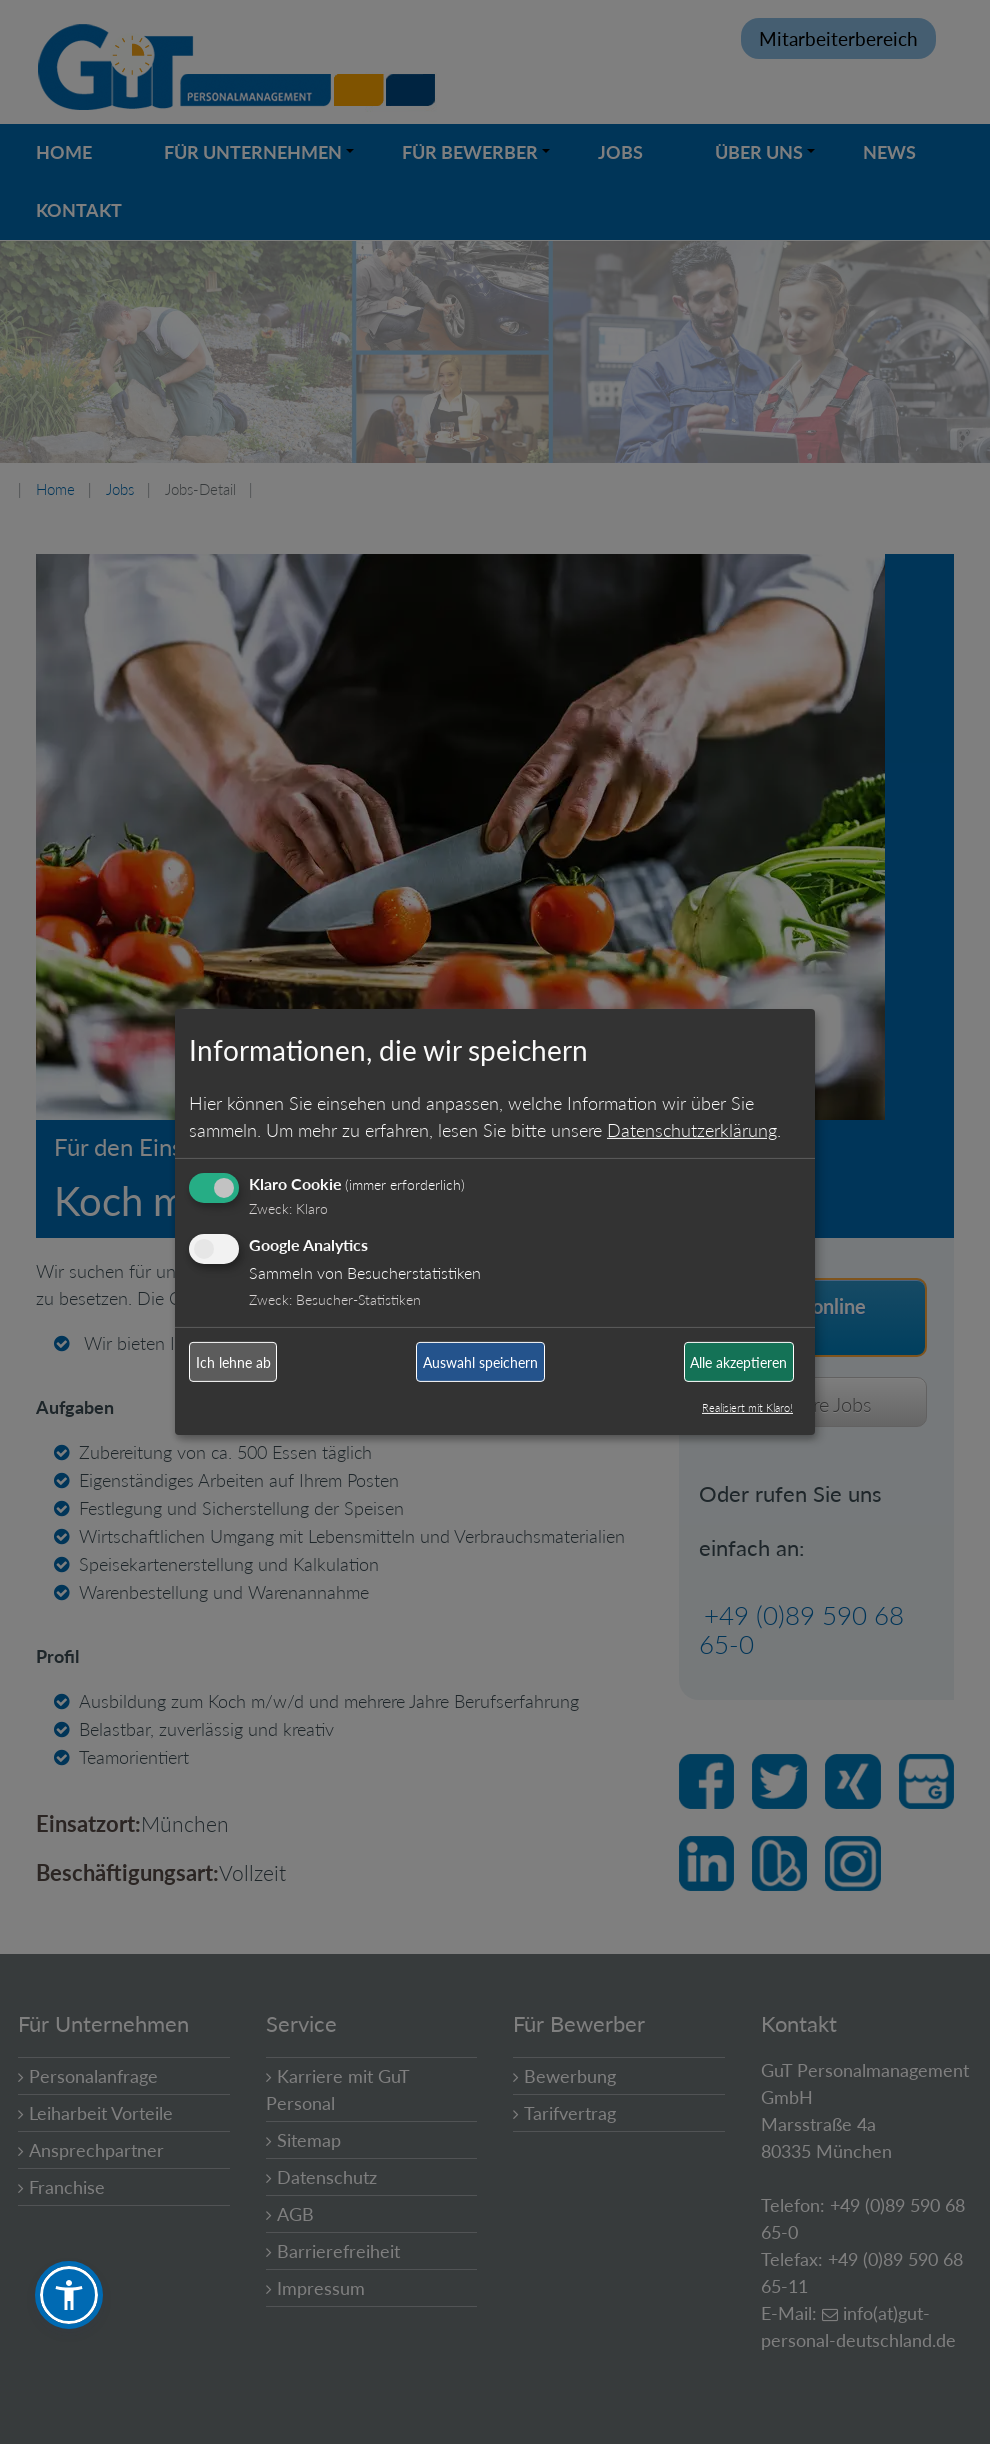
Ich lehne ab (233, 1362)
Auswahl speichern (480, 1362)
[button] (69, 2295)
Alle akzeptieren (738, 1362)
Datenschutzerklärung (692, 1129)
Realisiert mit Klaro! (747, 1407)
